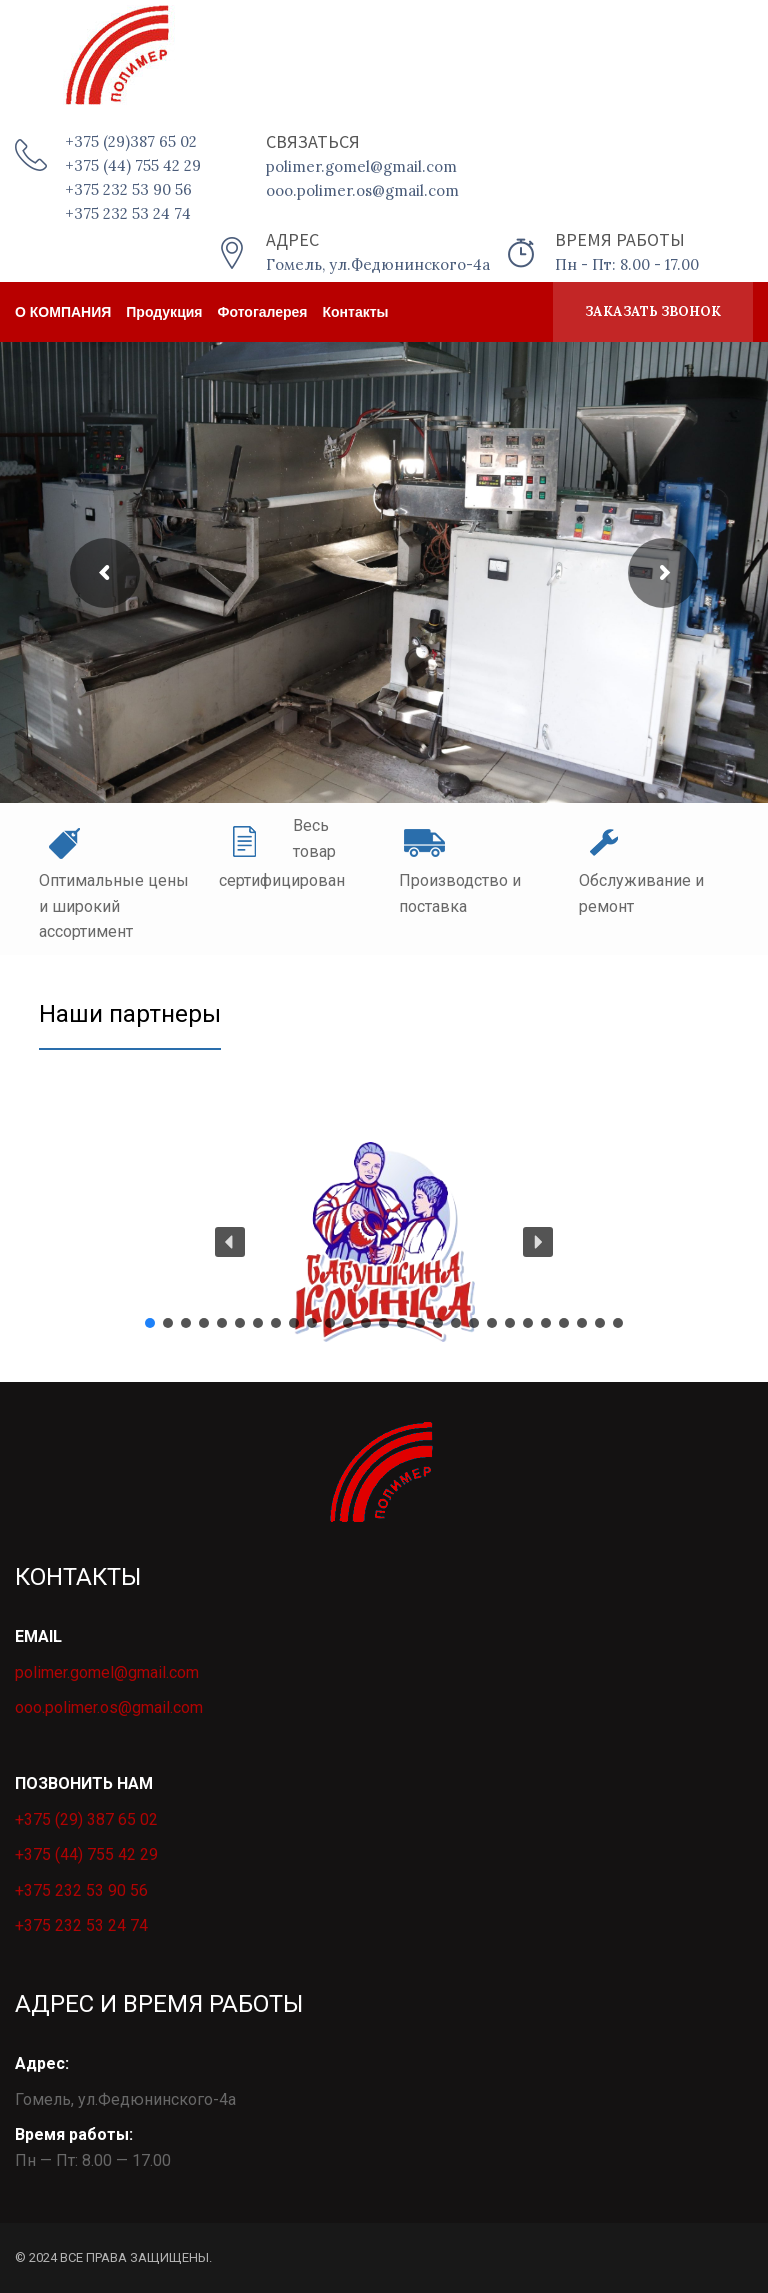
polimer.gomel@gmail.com (107, 1672)
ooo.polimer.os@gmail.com (109, 1707)
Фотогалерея (263, 312)
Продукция (164, 312)
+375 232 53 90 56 (81, 1890)
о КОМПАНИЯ (63, 312)
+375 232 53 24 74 (81, 1925)
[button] (384, 1242)
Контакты (356, 312)
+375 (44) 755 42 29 (86, 1854)
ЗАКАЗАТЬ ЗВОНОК (653, 311)
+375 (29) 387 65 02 (86, 1819)
